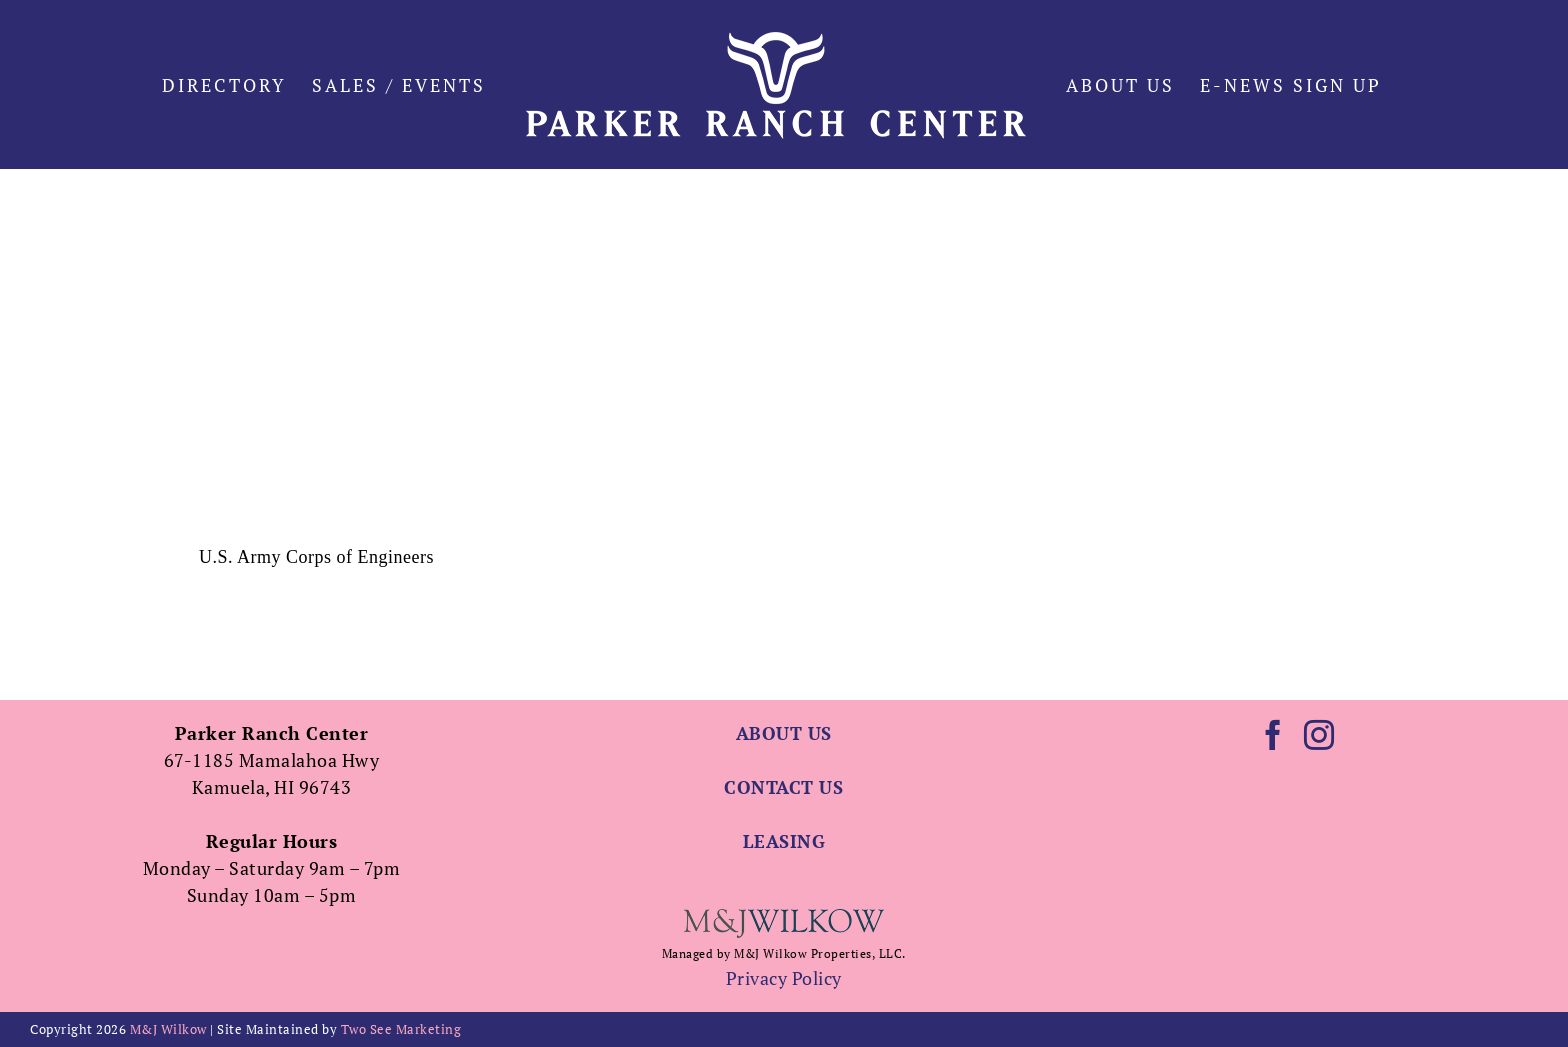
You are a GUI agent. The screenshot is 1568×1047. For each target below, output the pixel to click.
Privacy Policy (784, 978)
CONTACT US (783, 787)
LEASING (784, 841)
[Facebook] (1273, 735)
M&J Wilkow (168, 1029)
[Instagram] (1319, 735)
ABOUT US (784, 733)
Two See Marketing (401, 1029)
